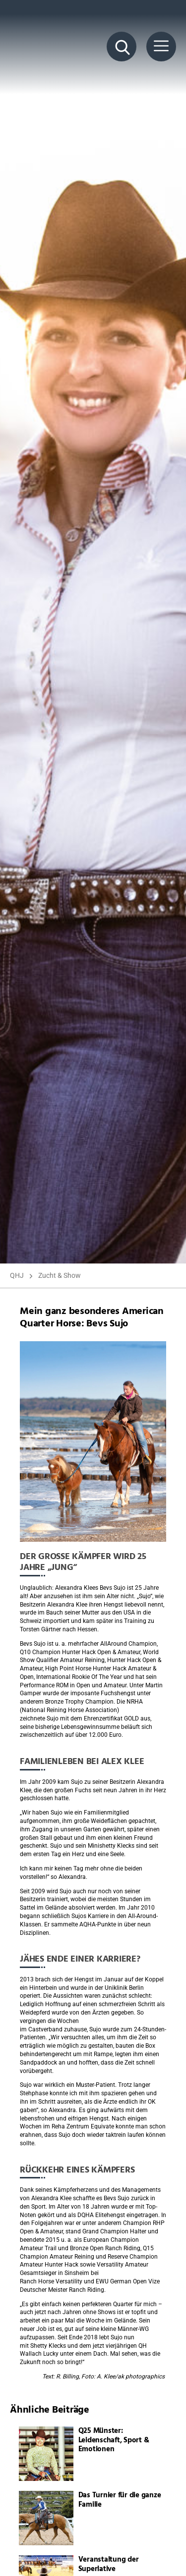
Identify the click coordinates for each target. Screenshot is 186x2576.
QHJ (17, 1275)
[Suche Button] (121, 46)
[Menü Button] (161, 46)
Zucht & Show (59, 1275)
